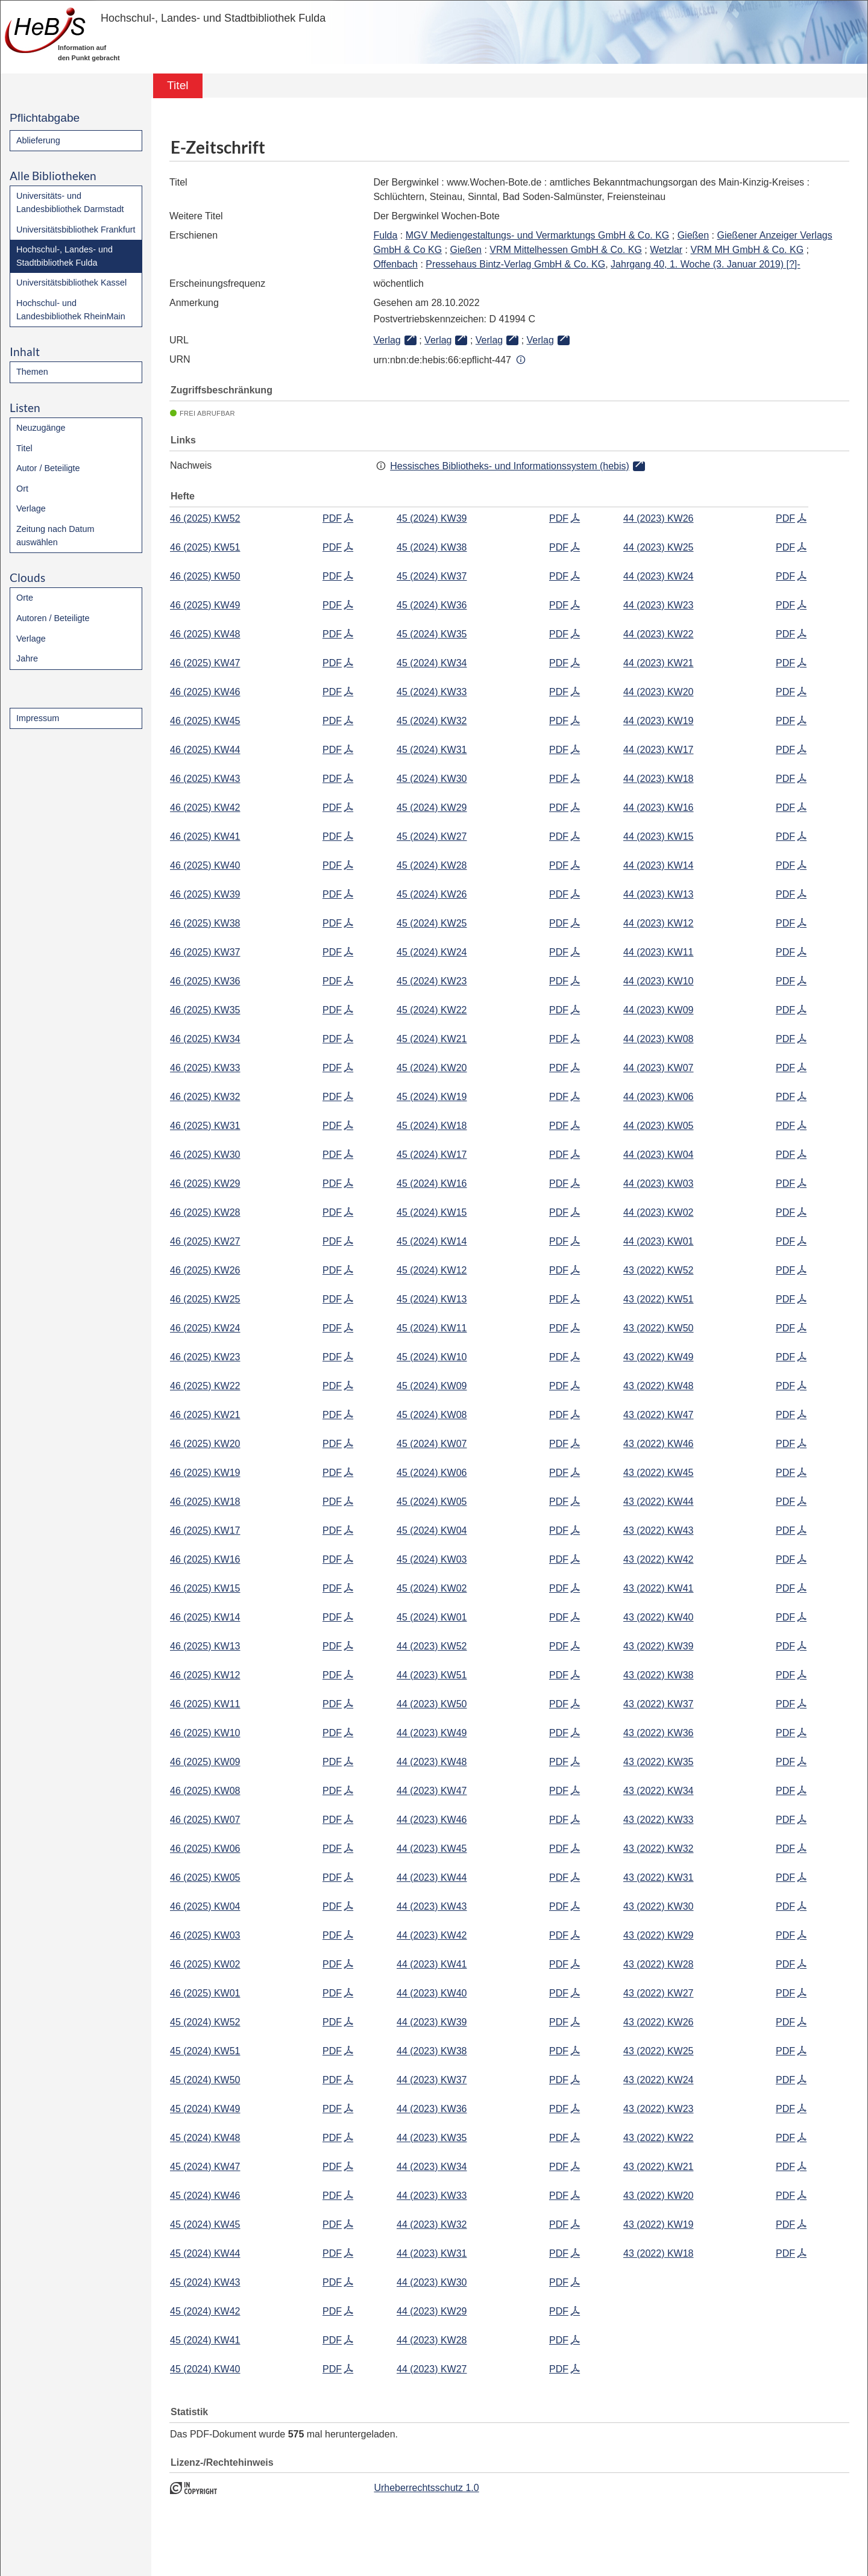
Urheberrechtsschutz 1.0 (426, 2488)
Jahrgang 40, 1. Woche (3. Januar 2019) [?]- (705, 264)
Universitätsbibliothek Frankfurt (76, 229)
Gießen (693, 235)
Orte (24, 597)
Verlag (386, 340)
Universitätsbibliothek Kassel (71, 282)
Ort (22, 488)
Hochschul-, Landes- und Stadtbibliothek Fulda (64, 256)
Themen (32, 372)
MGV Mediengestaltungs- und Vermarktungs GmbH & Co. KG (538, 235)
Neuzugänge (41, 428)
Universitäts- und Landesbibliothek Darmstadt (70, 202)
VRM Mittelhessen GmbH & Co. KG (565, 250)
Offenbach (395, 264)
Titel (24, 448)
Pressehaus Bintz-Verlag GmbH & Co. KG (515, 264)
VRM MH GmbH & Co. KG (747, 250)
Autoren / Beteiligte (53, 618)
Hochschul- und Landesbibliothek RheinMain (70, 309)
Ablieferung (38, 140)
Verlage (31, 508)
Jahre (27, 658)
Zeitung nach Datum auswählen (55, 535)
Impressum (37, 718)
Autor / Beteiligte (48, 468)
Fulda (385, 235)
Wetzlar (666, 250)
